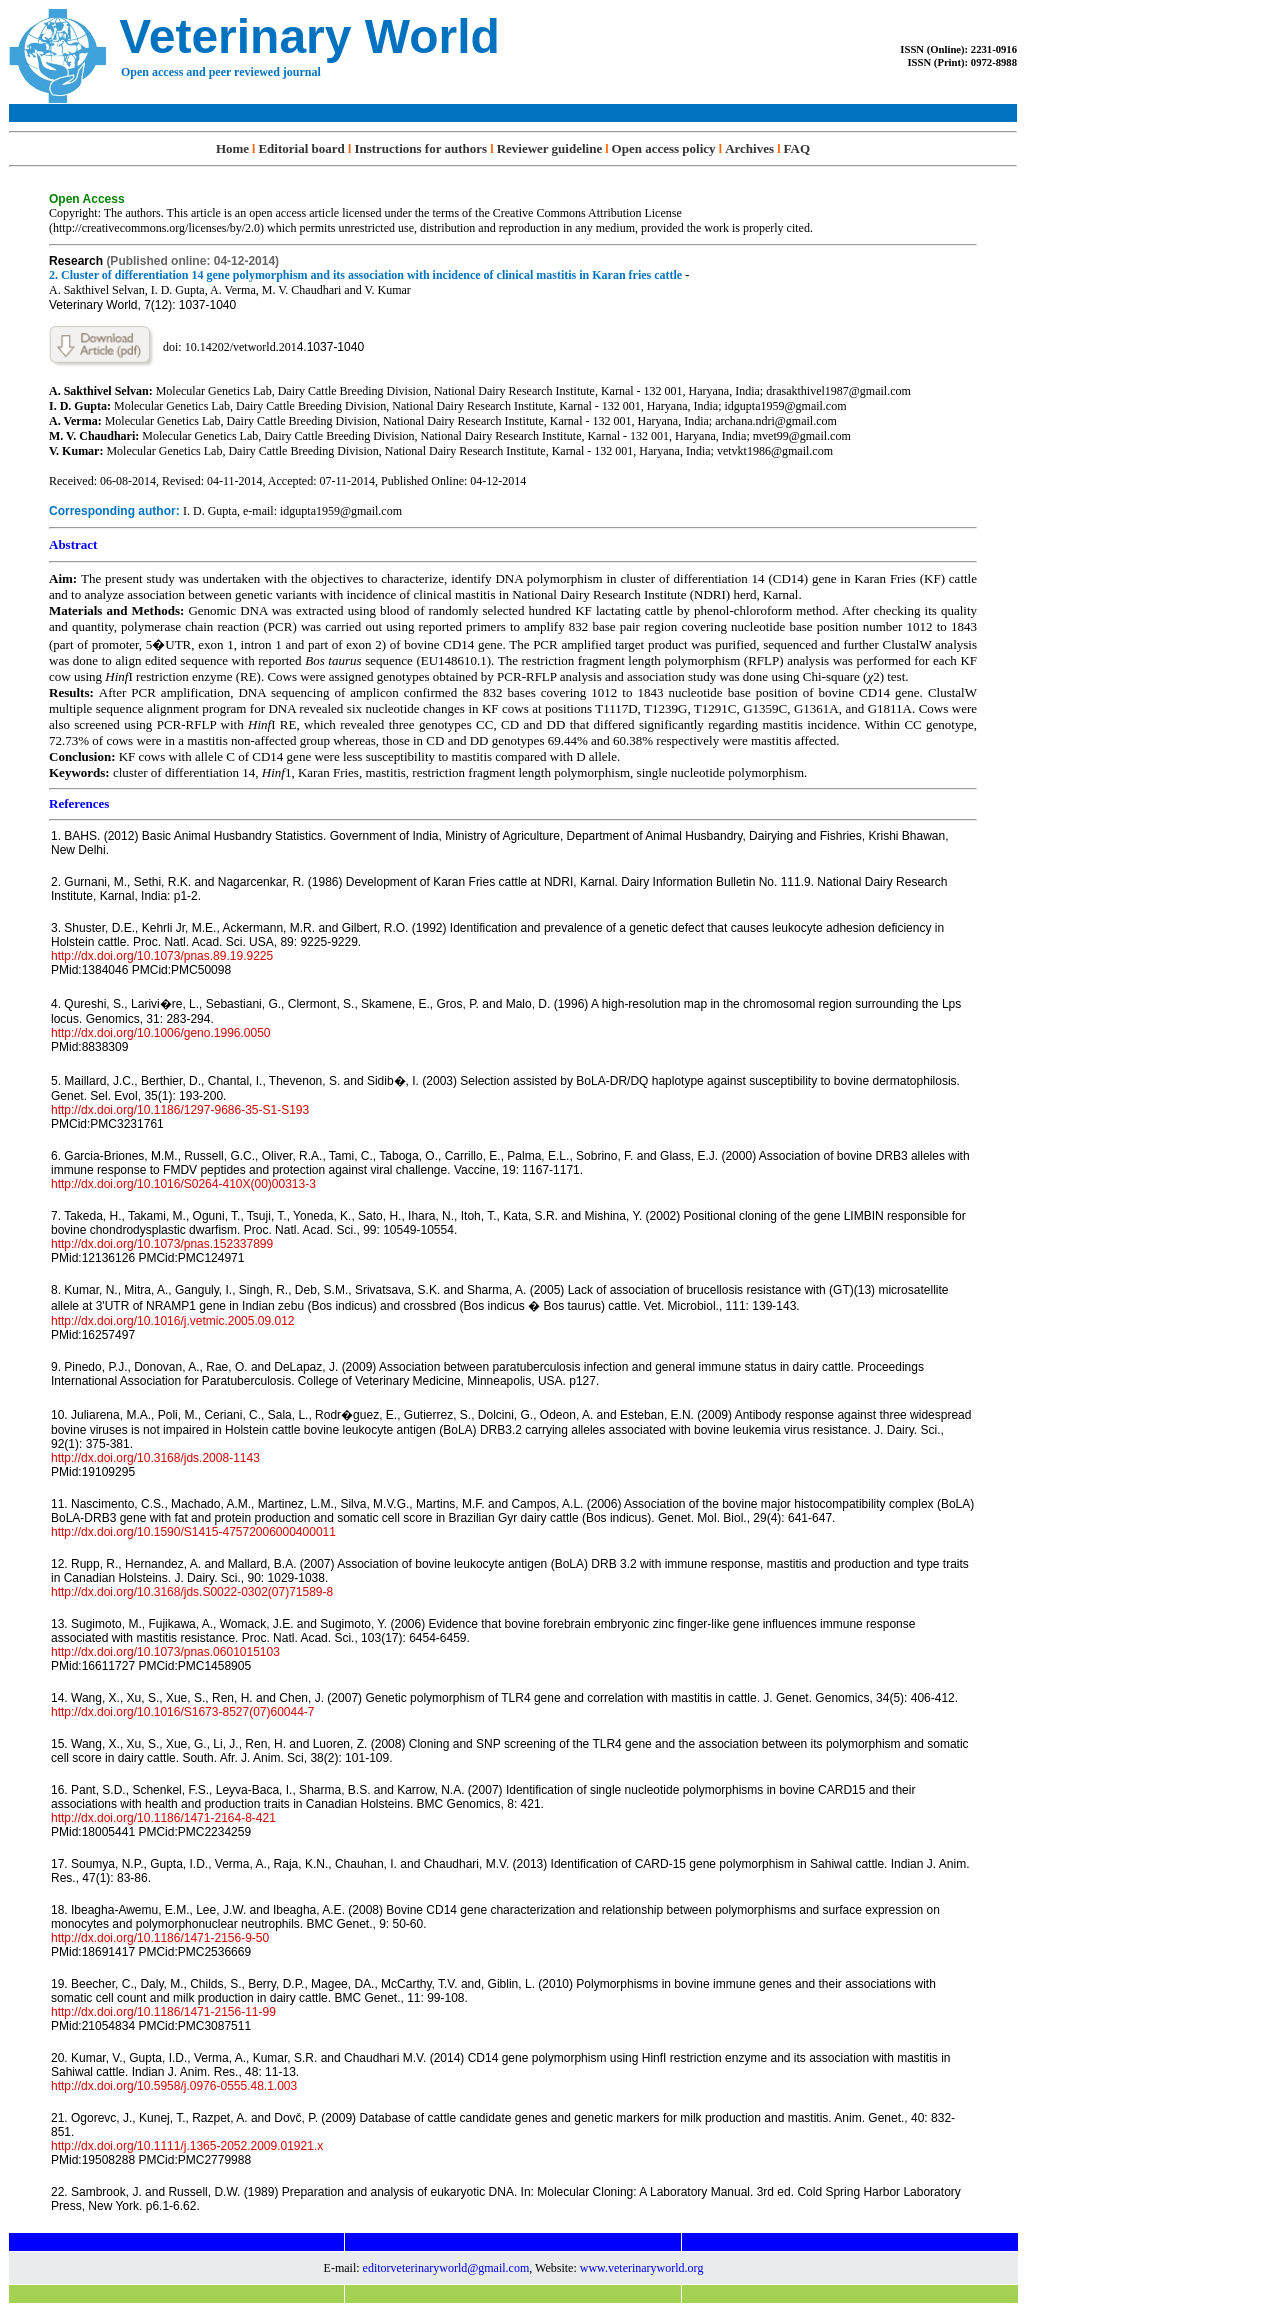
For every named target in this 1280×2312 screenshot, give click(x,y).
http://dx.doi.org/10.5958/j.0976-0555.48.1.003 (174, 2086)
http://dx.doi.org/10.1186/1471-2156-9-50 (160, 1938)
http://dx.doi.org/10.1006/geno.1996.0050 (161, 1033)
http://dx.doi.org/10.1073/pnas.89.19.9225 (162, 956)
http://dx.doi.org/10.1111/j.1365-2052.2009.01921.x (187, 2146)
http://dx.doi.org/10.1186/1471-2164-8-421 (163, 1818)
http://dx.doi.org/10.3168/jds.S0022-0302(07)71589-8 (192, 1592)
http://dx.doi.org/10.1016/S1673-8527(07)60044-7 (183, 1712)
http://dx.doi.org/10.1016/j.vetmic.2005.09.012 (173, 1321)
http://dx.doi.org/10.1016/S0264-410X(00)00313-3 (183, 1184)
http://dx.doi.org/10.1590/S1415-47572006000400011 (193, 1532)
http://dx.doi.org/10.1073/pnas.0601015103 (165, 1652)
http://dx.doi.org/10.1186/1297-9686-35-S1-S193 (180, 1110)
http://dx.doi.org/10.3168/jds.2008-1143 (155, 1458)
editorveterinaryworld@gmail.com (446, 2268)
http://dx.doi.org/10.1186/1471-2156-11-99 (163, 2012)
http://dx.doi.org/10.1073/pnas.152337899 (162, 1244)
